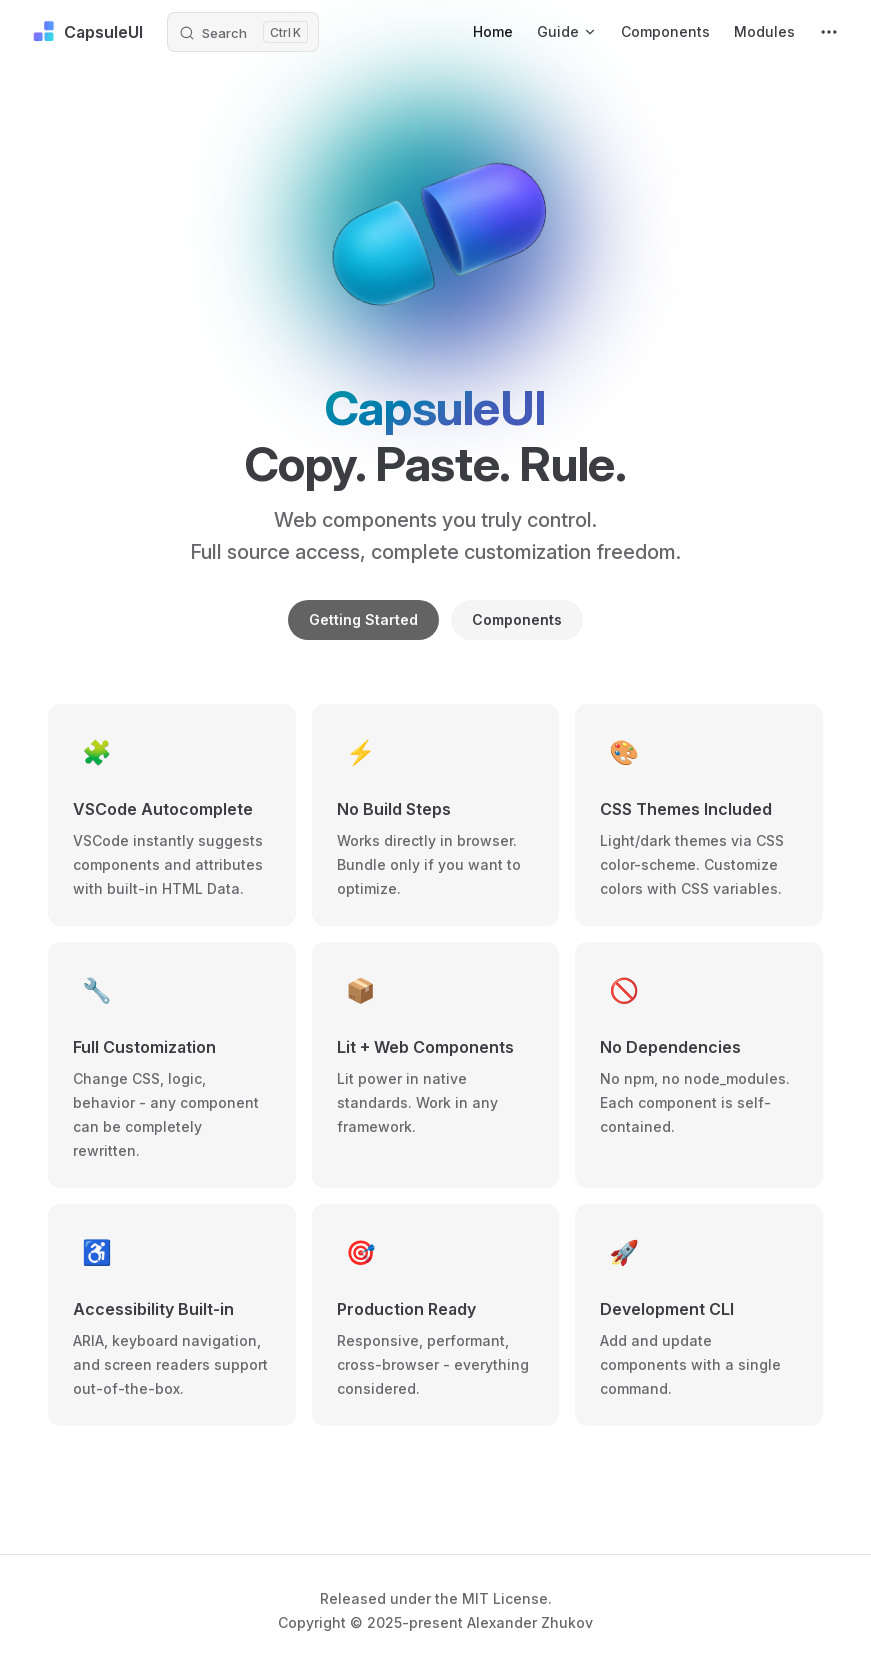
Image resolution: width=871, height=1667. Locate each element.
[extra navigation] (829, 32)
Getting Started (363, 619)
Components (517, 619)
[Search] (243, 32)
